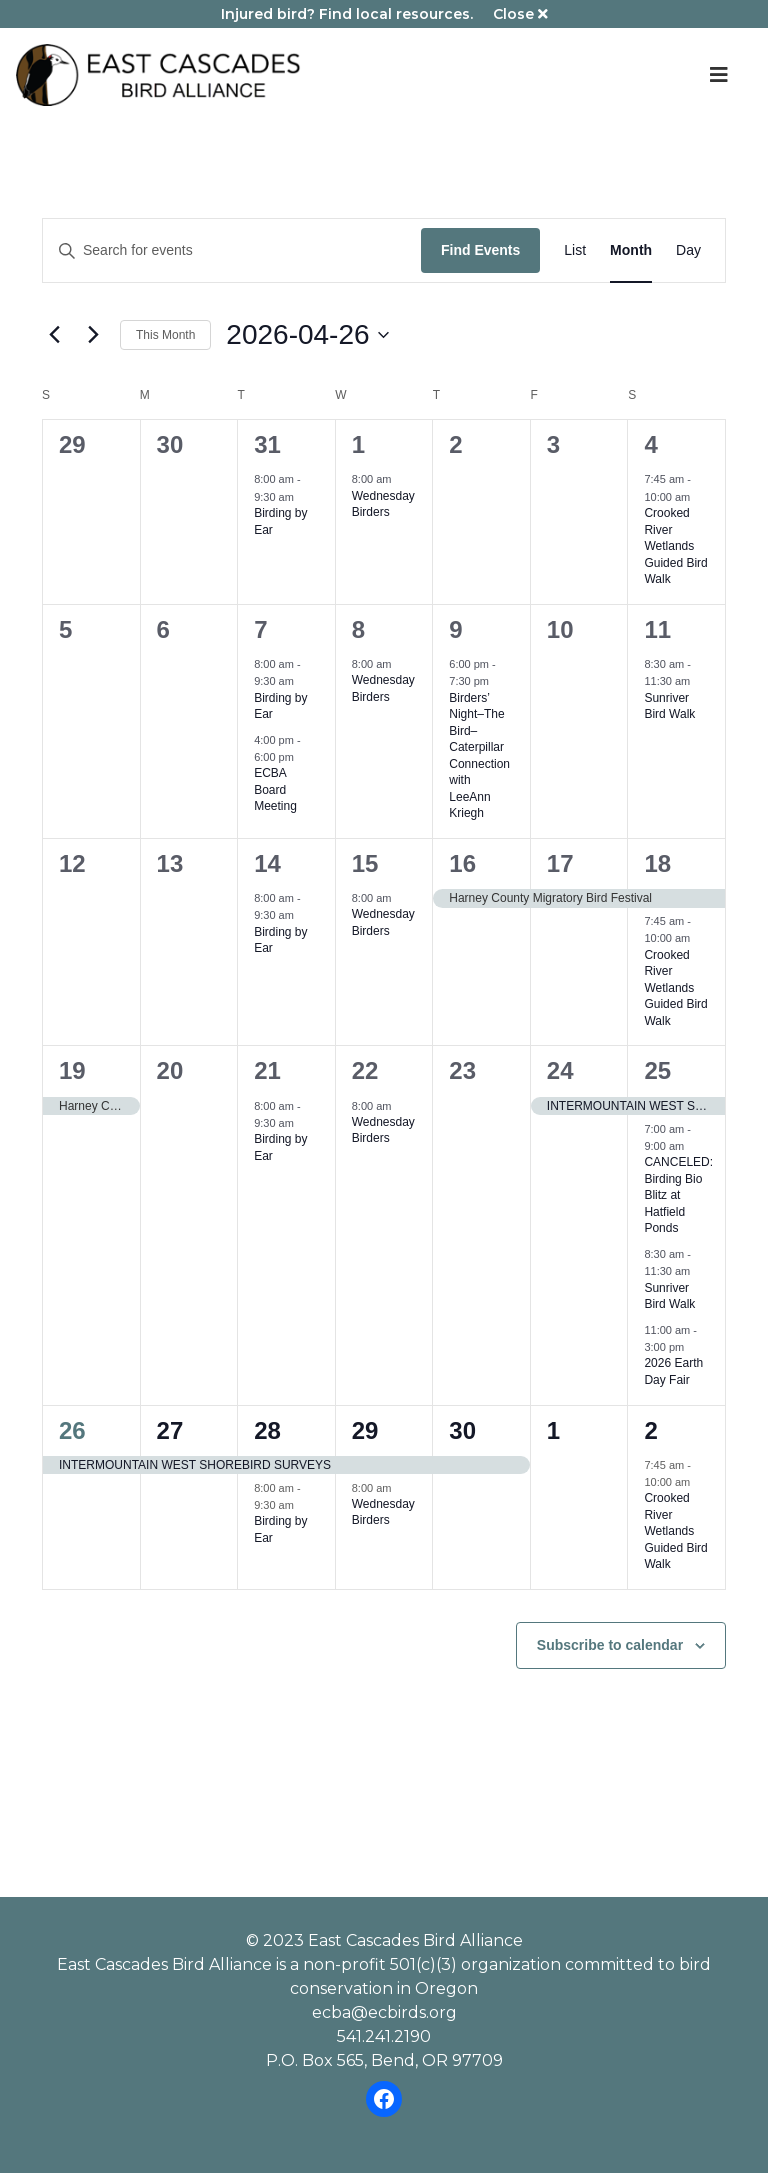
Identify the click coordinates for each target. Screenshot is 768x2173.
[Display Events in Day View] (688, 250)
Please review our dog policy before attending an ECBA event (384, 1717)
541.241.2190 (384, 2036)
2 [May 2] (650, 1430)
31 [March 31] (267, 444)
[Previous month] (54, 335)
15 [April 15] (365, 863)
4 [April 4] (650, 444)
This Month (165, 335)
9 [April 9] (455, 629)
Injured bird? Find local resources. (347, 14)
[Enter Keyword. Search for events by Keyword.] (232, 250)
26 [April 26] (72, 1430)
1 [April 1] (358, 444)
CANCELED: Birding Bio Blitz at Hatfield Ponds (678, 1195)
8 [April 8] (358, 629)
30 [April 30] (462, 1430)
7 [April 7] (260, 629)
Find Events (480, 250)
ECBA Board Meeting (275, 789)
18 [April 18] (657, 863)
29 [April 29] (365, 1430)
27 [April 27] (170, 1430)
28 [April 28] (267, 1430)
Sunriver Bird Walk (669, 706)
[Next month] (93, 335)
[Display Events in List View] (575, 250)
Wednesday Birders (383, 504)
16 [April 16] (462, 863)
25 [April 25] (657, 1070)
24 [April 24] (560, 1070)
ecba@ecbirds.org (384, 2012)
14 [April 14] (267, 863)
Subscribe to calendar (610, 1645)
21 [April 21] (267, 1070)
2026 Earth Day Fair (673, 1371)
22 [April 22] (365, 1070)
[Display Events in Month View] (631, 250)
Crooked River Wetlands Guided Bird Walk (675, 546)
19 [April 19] (72, 1070)
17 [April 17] (560, 863)
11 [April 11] (657, 629)
